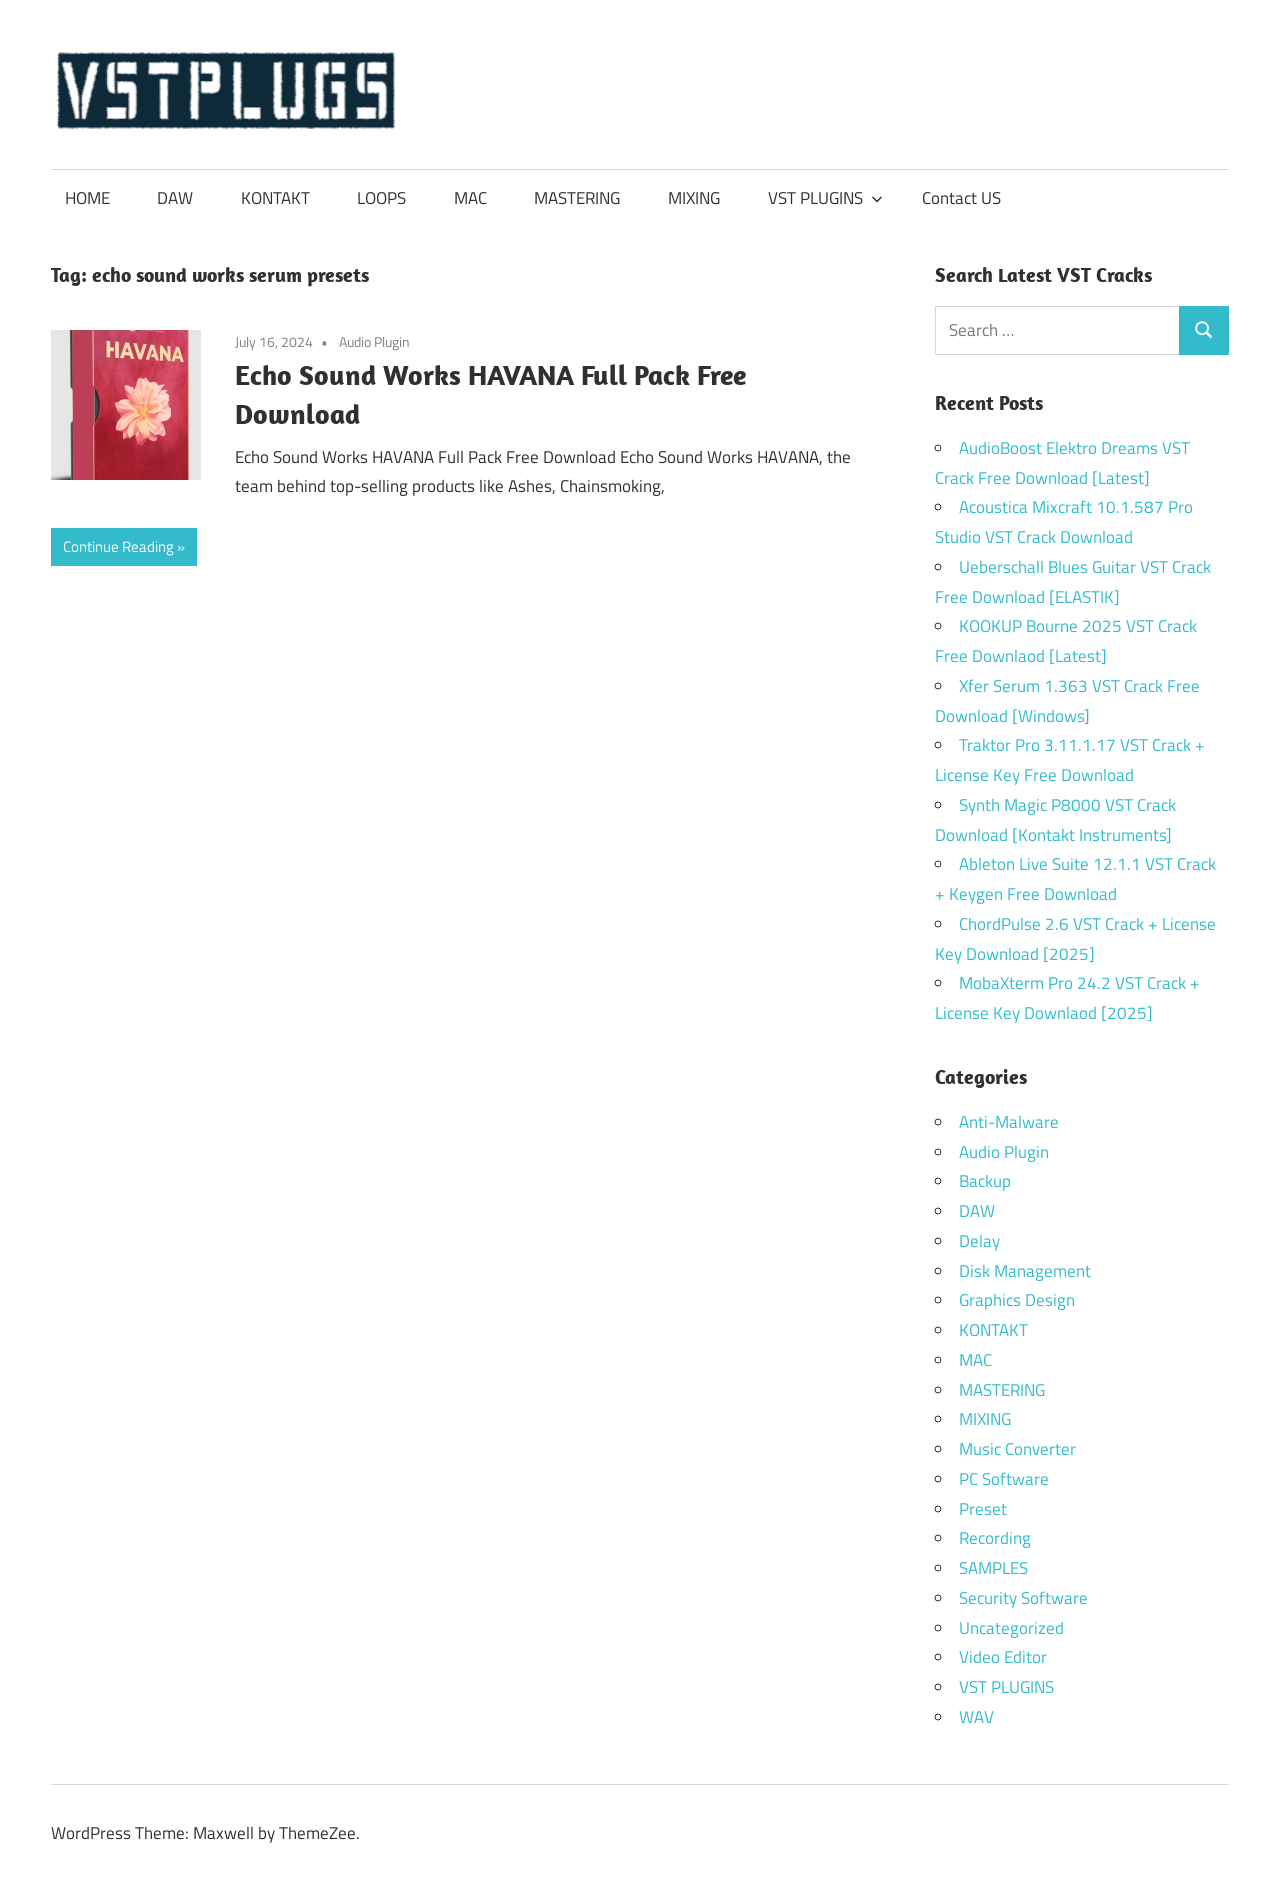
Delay (979, 1241)
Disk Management (1025, 1271)
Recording (995, 1538)
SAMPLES (993, 1568)
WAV (976, 1717)
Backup (985, 1181)
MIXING (694, 198)
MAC (470, 198)
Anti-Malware (1009, 1122)
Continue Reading (118, 546)
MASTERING (577, 198)
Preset (983, 1509)
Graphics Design (1017, 1300)
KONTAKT (275, 198)
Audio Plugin (374, 341)
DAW (175, 198)
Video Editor (1003, 1657)
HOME (87, 198)
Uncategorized (1011, 1628)
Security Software (1023, 1598)
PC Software (1004, 1479)
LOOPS (381, 198)
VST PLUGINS (825, 198)
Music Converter (1017, 1449)
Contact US (961, 198)
